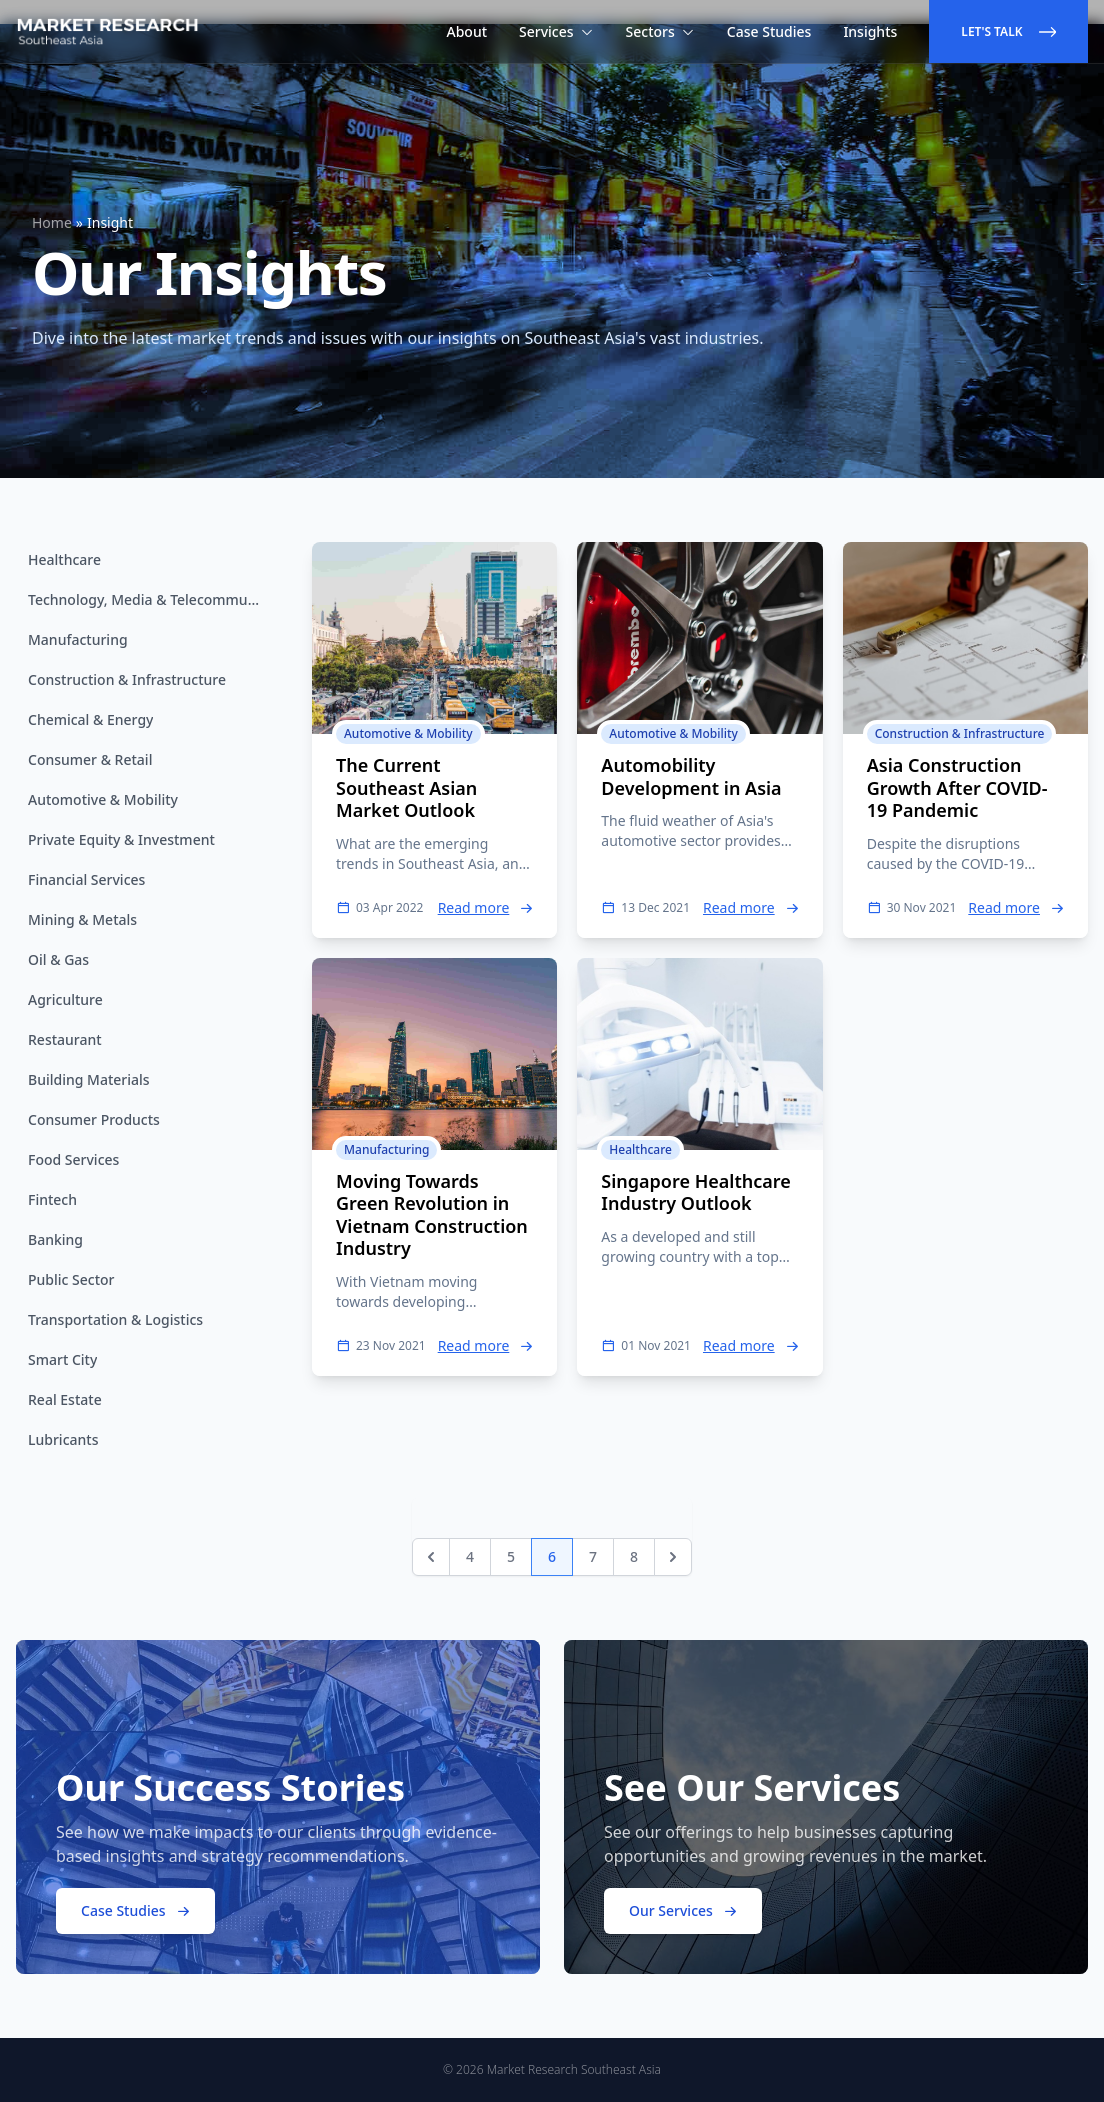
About (467, 31)
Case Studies (769, 31)
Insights (870, 31)
